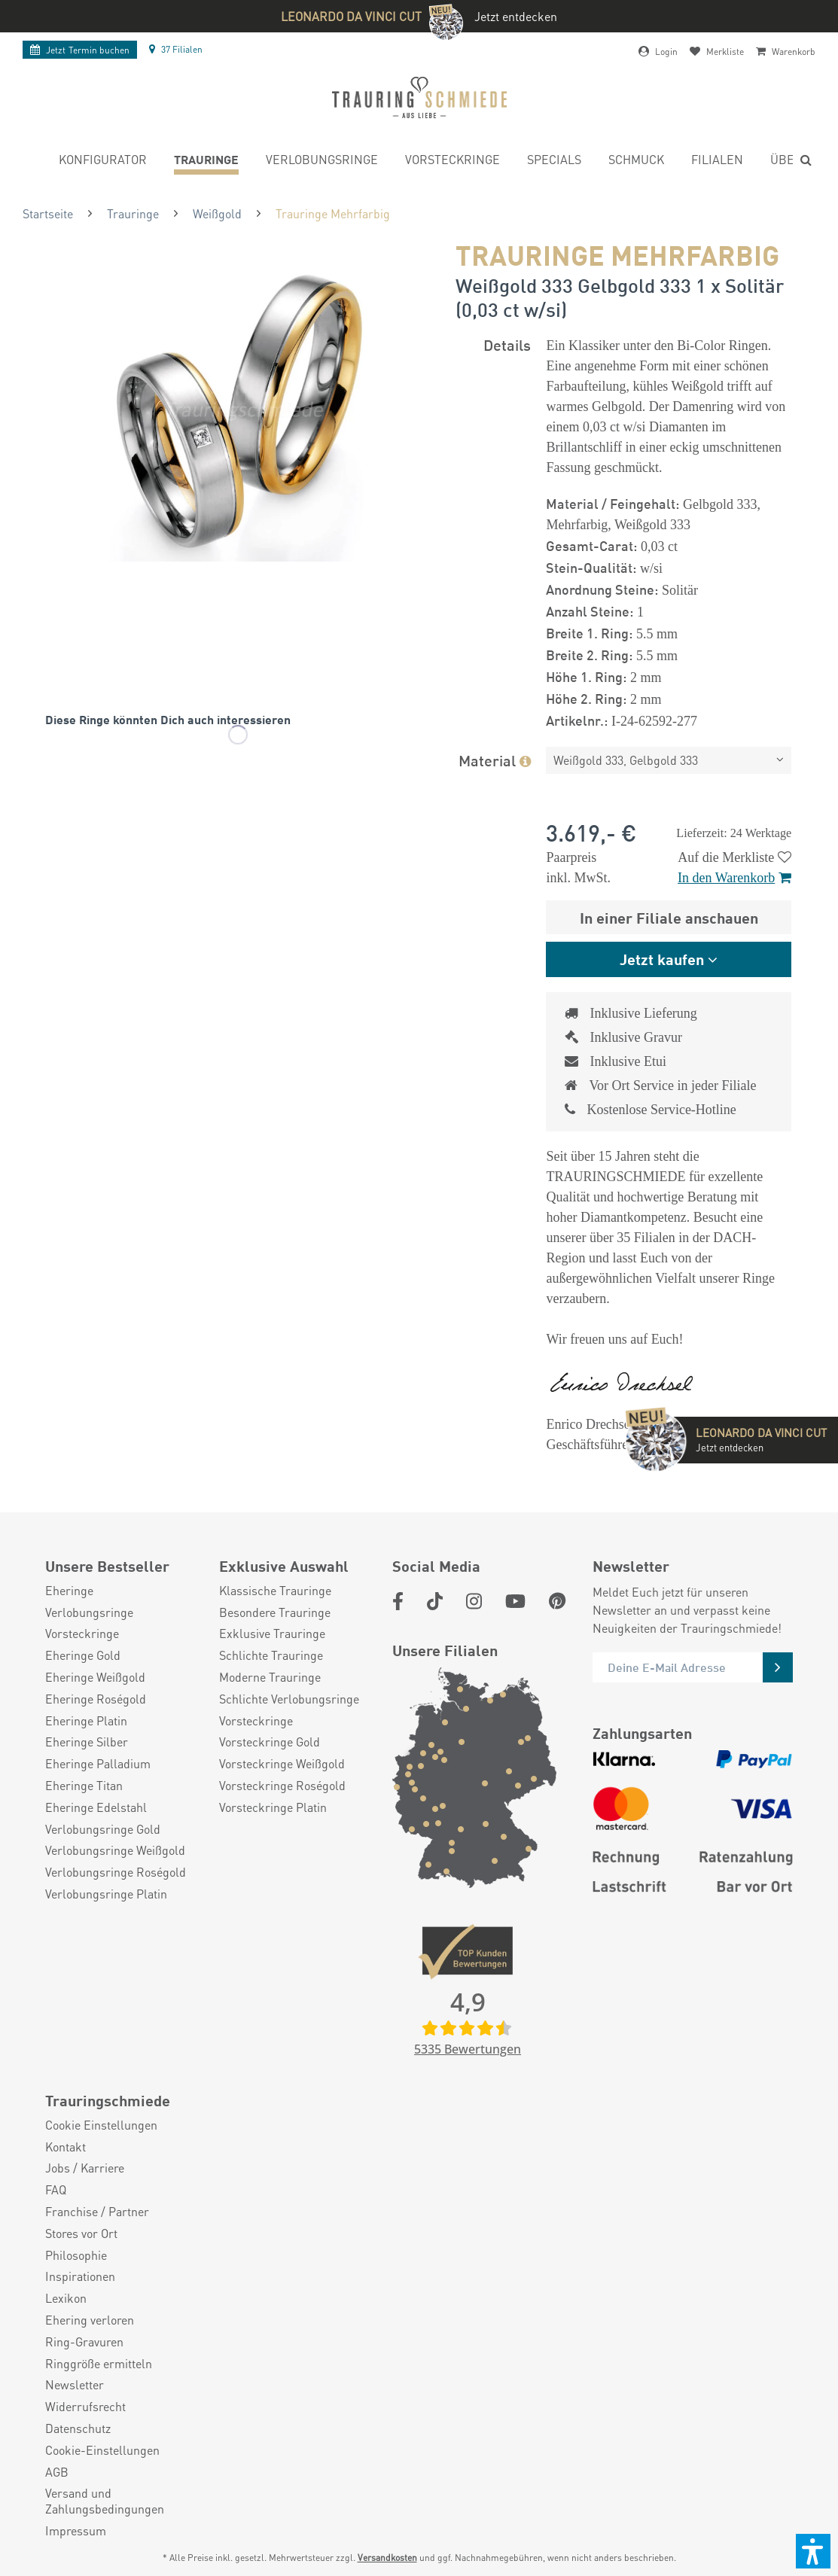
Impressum (75, 2530)
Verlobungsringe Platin (106, 1894)
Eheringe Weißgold (95, 1677)
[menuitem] (102, 161)
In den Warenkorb (734, 877)
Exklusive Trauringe (272, 1633)
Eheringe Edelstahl (96, 1807)
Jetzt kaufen (662, 959)
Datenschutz (78, 2428)
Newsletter (74, 2384)
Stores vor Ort (81, 2233)
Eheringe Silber (86, 1741)
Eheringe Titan (84, 1785)
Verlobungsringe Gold (102, 1829)
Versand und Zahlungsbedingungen (104, 2501)
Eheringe (69, 1590)
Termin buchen (80, 50)
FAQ (55, 2189)
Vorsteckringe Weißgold (282, 1763)
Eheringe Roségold (95, 1699)
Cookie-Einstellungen (102, 2450)
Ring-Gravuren (84, 2341)
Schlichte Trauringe (271, 1655)
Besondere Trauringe (275, 1612)
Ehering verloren (89, 2320)
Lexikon (66, 2298)
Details (507, 344)
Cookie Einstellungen (101, 2125)
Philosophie (76, 2255)
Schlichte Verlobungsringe (289, 1699)
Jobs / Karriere (84, 2168)
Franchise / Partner (97, 2211)
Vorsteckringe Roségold (282, 1785)
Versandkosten (387, 2557)
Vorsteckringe (82, 1633)
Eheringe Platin (86, 1720)
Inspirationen (80, 2276)
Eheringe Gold (82, 1655)
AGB (57, 2472)
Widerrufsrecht (85, 2406)
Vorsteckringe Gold (269, 1741)
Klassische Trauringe (275, 1590)
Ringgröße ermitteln (98, 2363)
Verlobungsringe (89, 1612)
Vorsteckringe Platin (273, 1807)
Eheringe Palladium (98, 1763)
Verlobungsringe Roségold (115, 1872)
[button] (813, 2551)
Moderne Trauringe (270, 1677)
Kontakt (65, 2146)
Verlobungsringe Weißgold (115, 1850)
